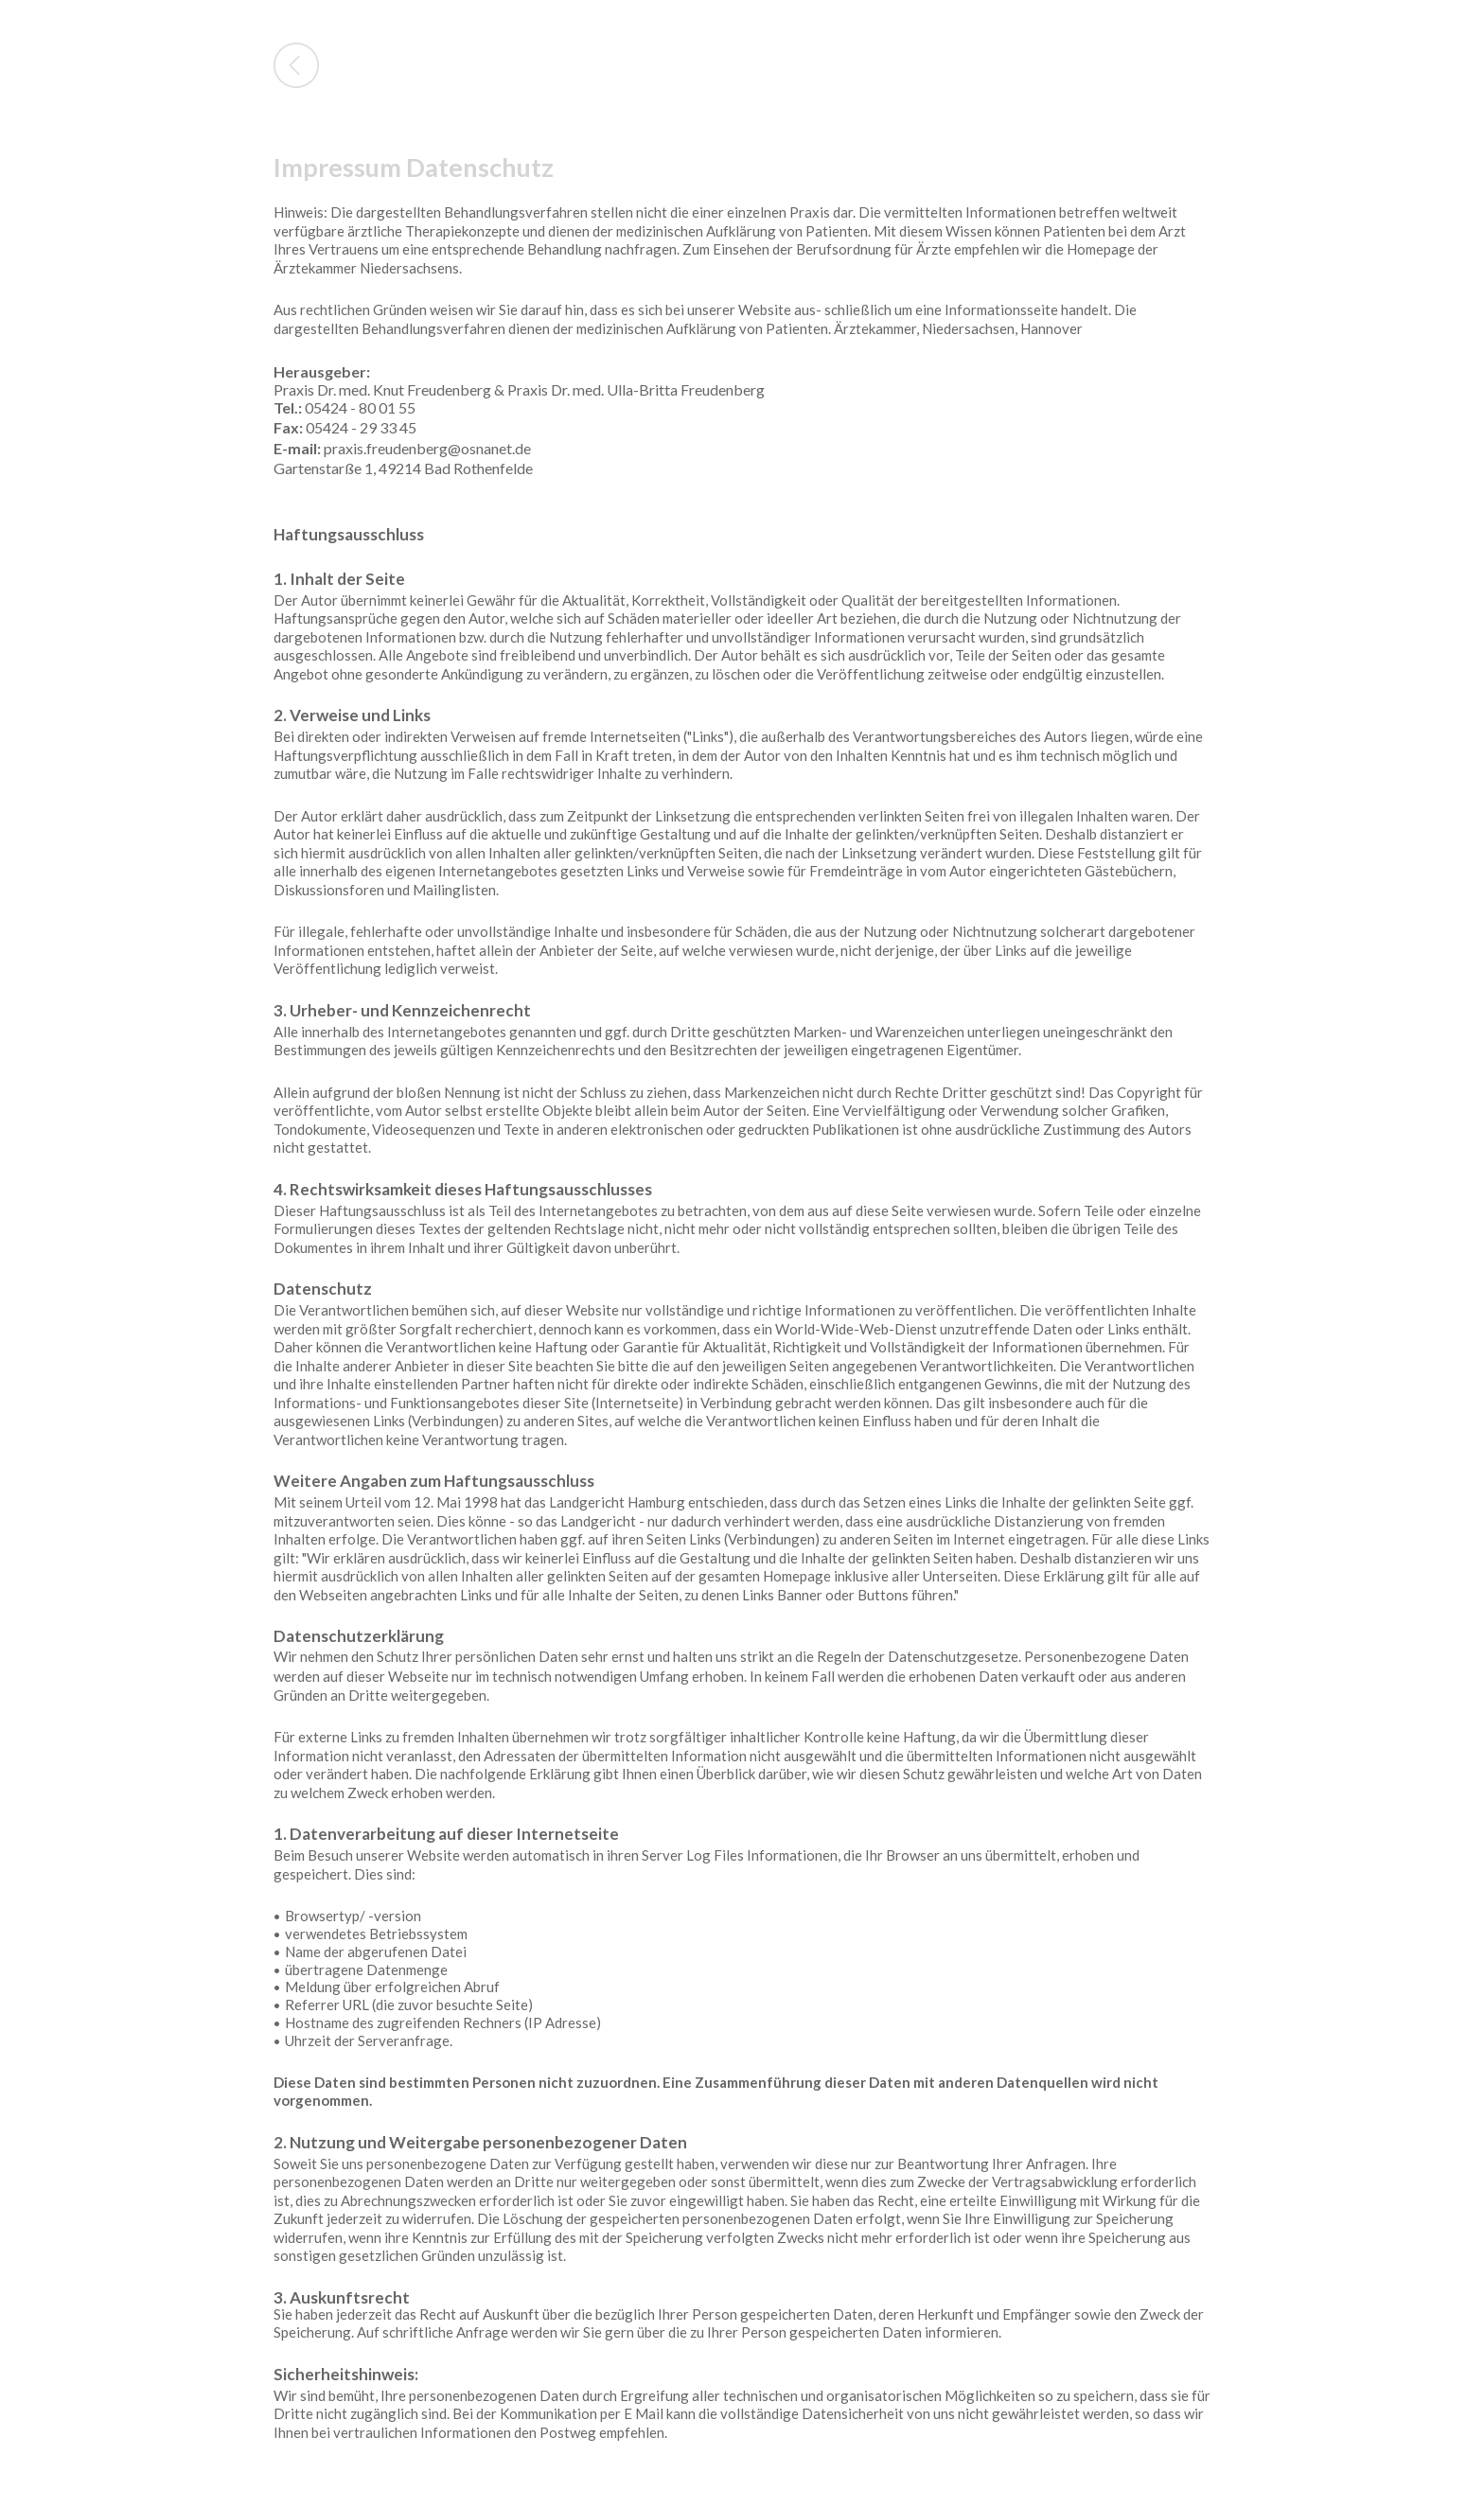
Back (296, 65)
